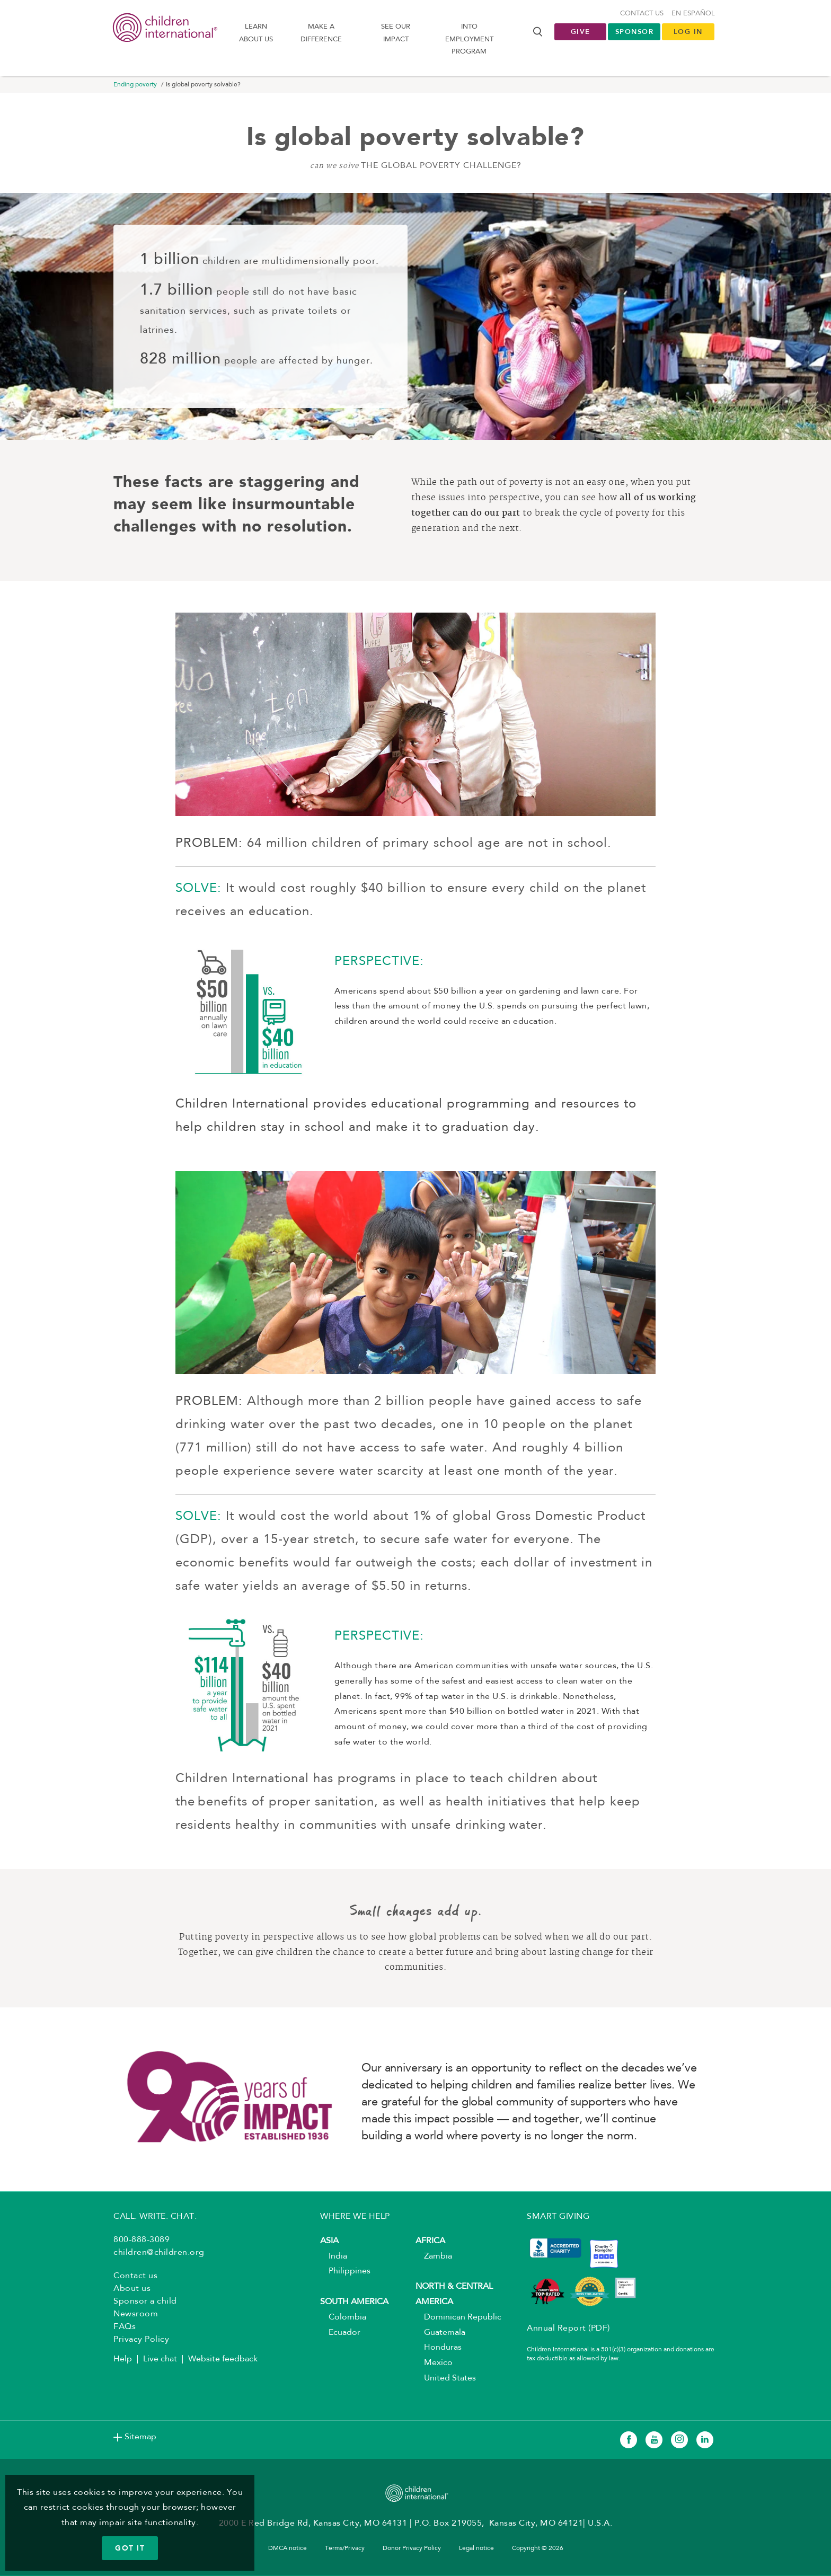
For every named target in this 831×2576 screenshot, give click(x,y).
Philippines (345, 2272)
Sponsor (634, 32)
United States (445, 2379)
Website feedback (223, 2360)
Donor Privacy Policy (412, 2549)
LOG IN (688, 32)
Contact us (642, 14)
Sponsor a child (145, 2302)
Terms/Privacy (345, 2549)
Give (580, 32)
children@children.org (159, 2254)
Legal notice (476, 2549)
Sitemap (140, 2438)
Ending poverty (135, 86)
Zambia (433, 2257)
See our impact (395, 33)
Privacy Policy (141, 2340)
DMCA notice (287, 2549)
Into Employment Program (469, 40)
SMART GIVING (558, 2218)
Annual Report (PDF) (568, 2329)
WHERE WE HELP (355, 2218)
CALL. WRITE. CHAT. (155, 2218)
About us (132, 2290)
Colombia (343, 2318)
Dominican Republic (458, 2318)
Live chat (160, 2360)
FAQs (124, 2328)
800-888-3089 (141, 2241)
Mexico (434, 2364)
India (333, 2257)
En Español (693, 14)
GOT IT (130, 2548)
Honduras (438, 2348)
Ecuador (340, 2333)
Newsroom (135, 2315)
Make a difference (321, 33)
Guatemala (440, 2333)
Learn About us (256, 33)
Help (122, 2360)
